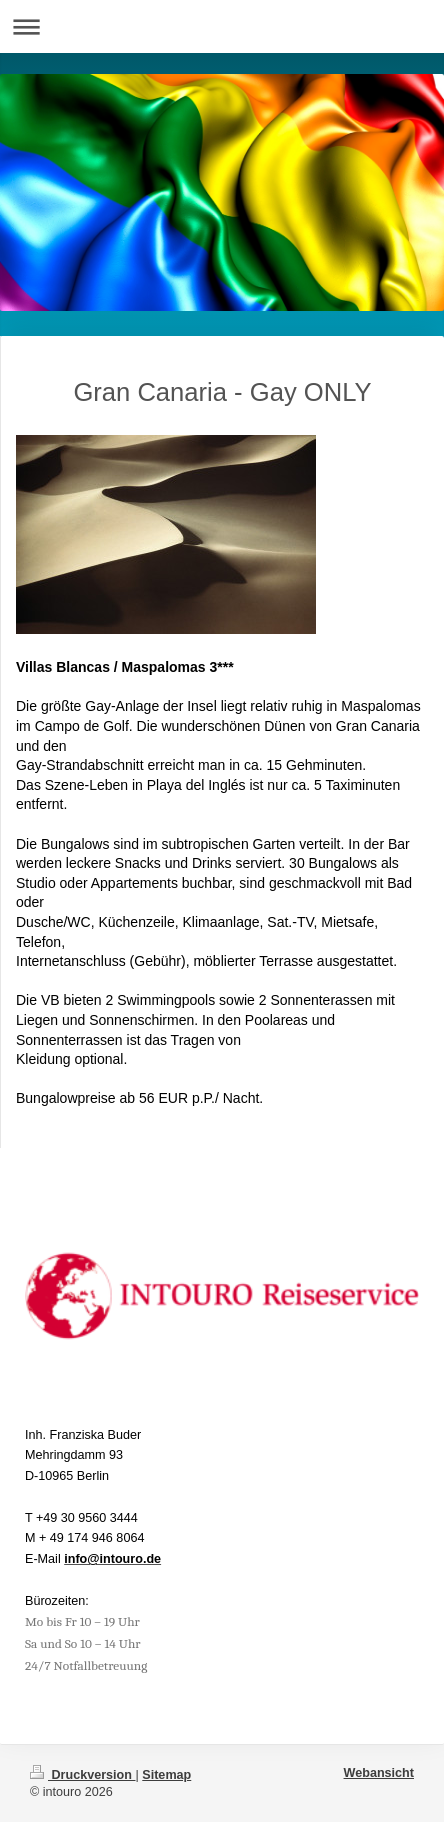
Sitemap (166, 1775)
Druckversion (83, 1775)
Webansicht (379, 1773)
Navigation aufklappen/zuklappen (222, 26)
